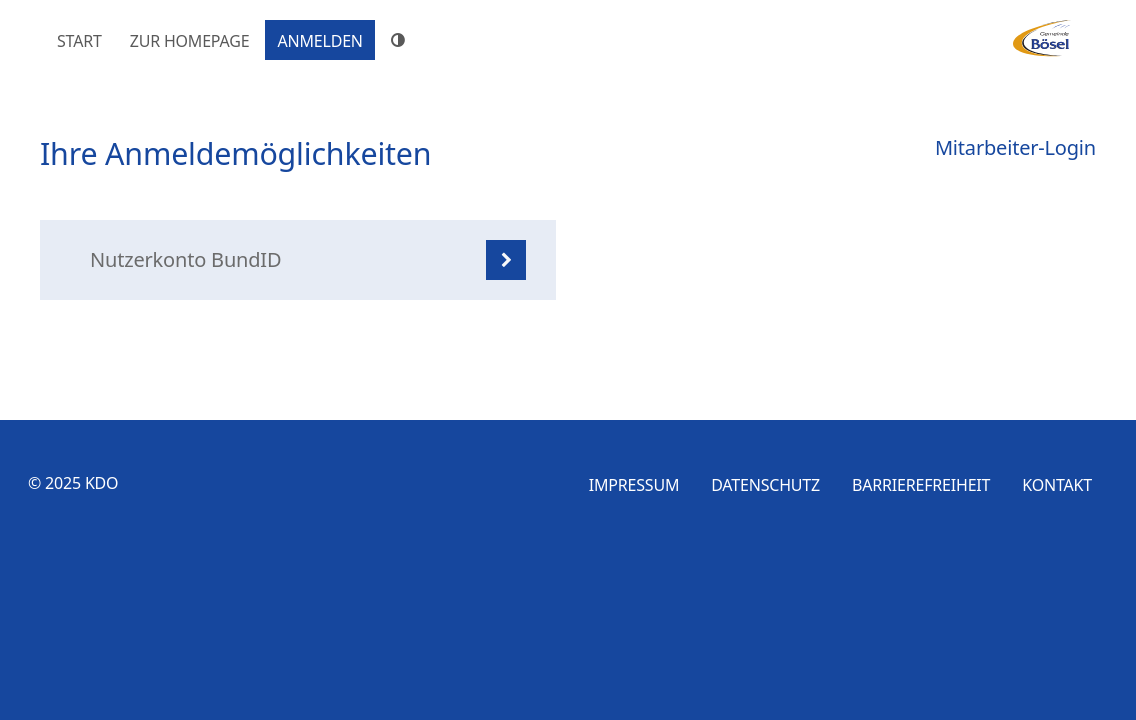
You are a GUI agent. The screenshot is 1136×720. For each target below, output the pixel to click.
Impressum (634, 485)
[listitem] (298, 260)
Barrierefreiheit (921, 485)
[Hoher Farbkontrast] (401, 40)
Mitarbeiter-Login (1015, 148)
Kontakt (1057, 485)
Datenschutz (765, 485)
